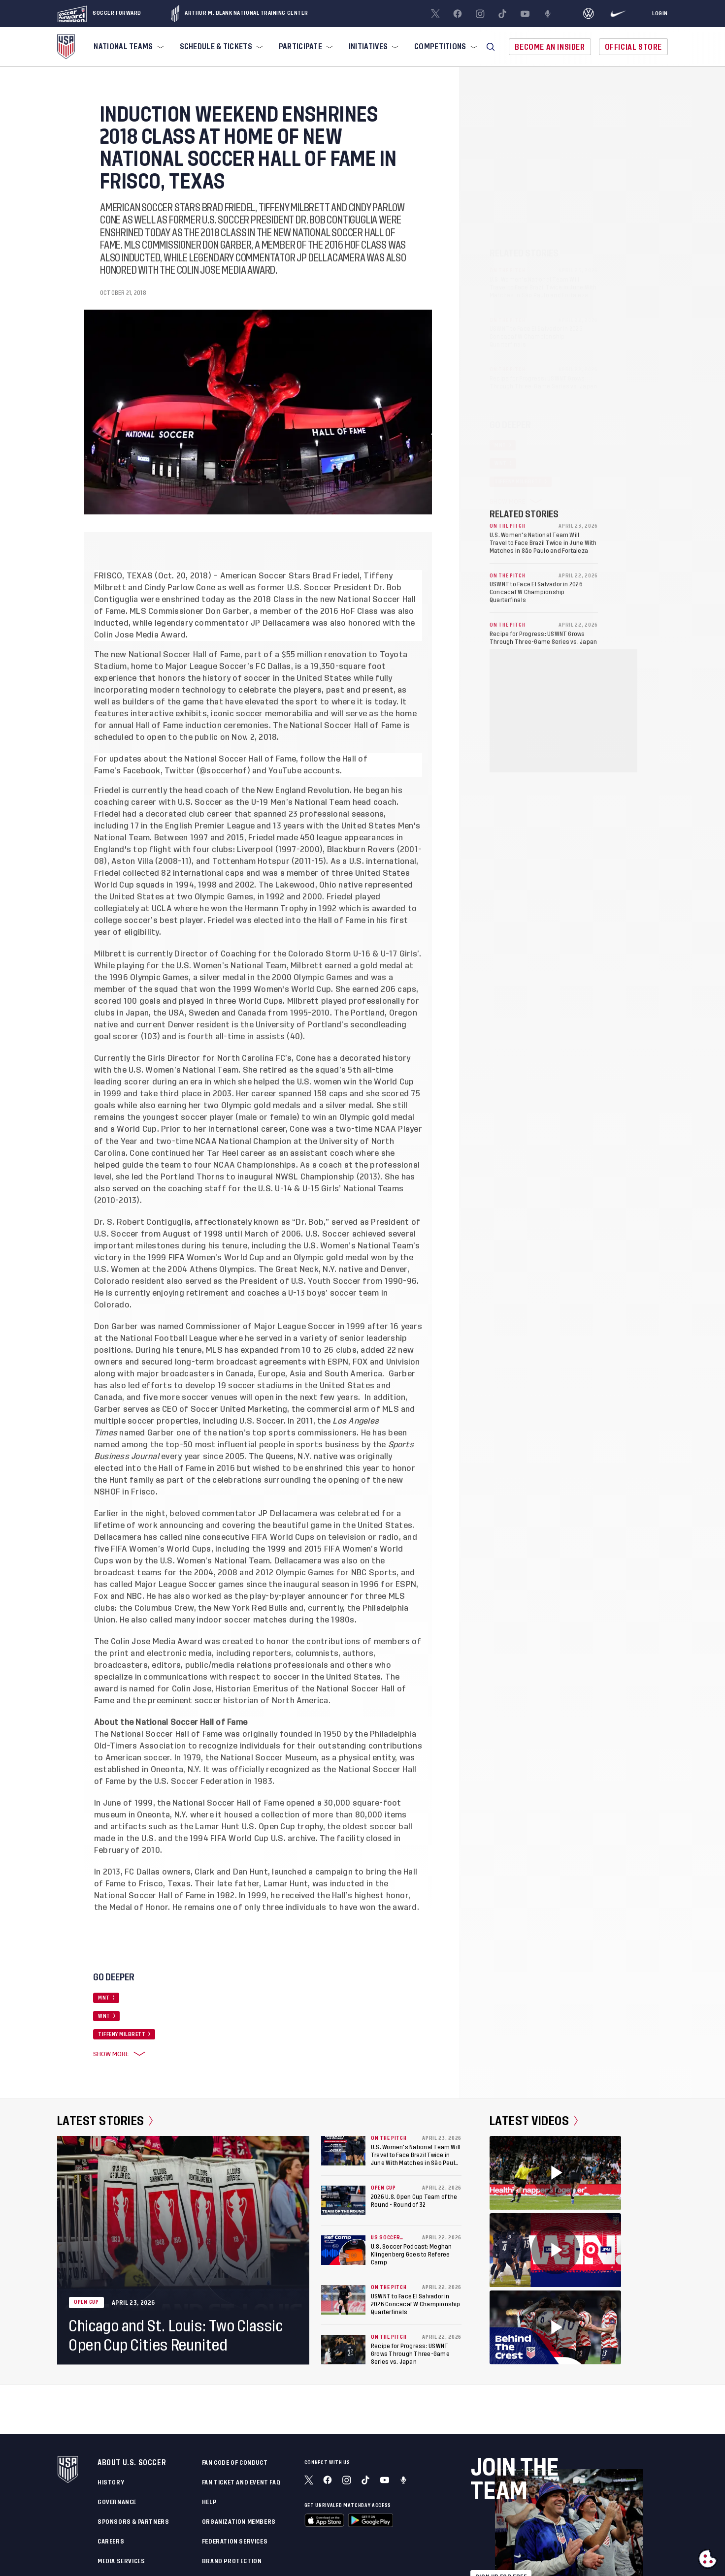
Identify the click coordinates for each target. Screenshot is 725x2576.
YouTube (284, 771)
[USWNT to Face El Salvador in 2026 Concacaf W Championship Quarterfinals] (343, 2300)
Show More (117, 2054)
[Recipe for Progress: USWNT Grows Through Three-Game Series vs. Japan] (343, 2349)
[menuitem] (128, 46)
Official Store (633, 47)
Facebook (142, 771)
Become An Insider (550, 47)
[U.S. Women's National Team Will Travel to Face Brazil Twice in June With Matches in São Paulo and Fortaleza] (343, 2150)
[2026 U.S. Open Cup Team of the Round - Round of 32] (343, 2200)
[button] (490, 46)
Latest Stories (105, 2121)
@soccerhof (223, 771)
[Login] (660, 13)
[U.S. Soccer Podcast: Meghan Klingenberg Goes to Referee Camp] (343, 2250)
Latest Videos (534, 2121)
